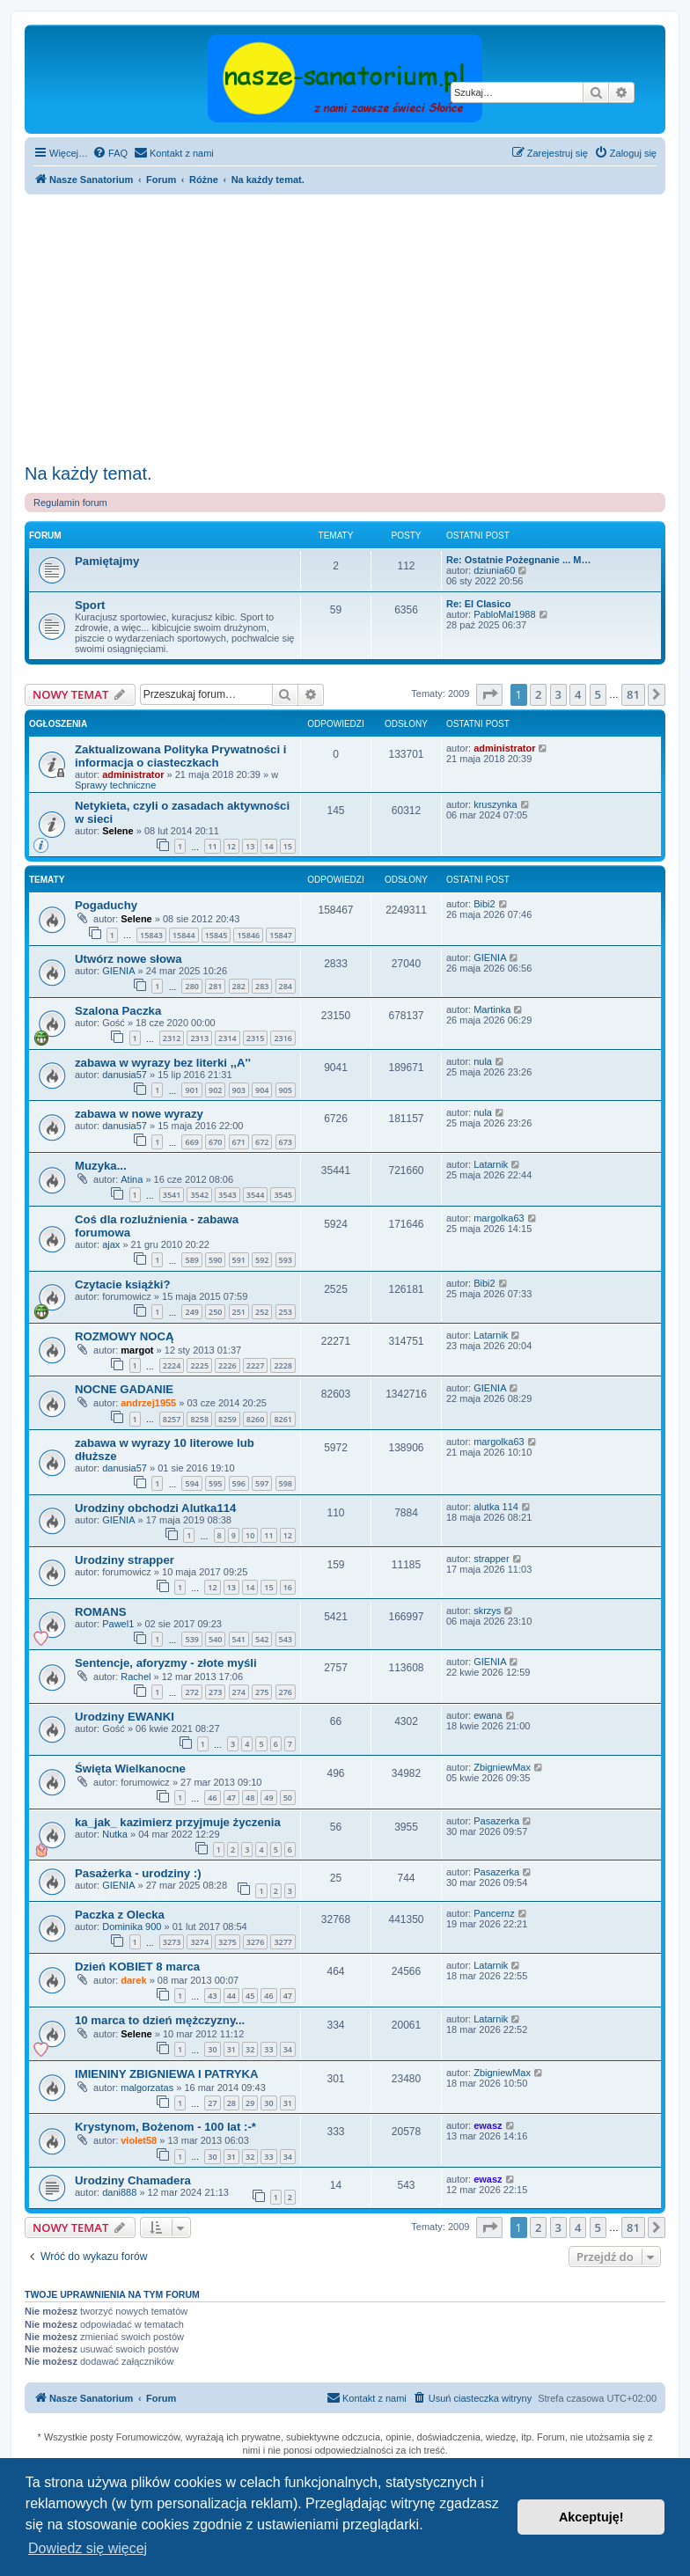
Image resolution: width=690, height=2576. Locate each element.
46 (212, 1797)
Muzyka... (101, 1165)
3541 (172, 1194)
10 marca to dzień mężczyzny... (160, 2020)
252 (261, 1311)
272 (191, 1692)
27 (212, 2103)
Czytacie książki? (123, 1284)
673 (285, 1142)
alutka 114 (495, 1506)
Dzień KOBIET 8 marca (137, 1966)
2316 (283, 1038)
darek (133, 1980)
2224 (172, 1365)
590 (215, 1260)
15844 (183, 935)
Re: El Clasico (478, 603)
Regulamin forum (70, 502)
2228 (283, 1365)
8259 (227, 1419)
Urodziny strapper (124, 1560)
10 (250, 1535)
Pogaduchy (106, 905)
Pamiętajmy (107, 561)
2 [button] (538, 694)
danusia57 (124, 1074)
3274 (199, 1942)
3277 (283, 1942)
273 (215, 1692)
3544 (255, 1194)
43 (212, 1995)
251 (239, 1311)
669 (191, 1142)
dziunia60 (494, 570)
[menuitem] (110, 153)
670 (215, 1142)
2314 (227, 1038)
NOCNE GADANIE (124, 1389)
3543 (227, 1194)
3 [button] (558, 694)
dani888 (119, 2192)
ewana (487, 1715)
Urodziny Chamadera (133, 2180)
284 (285, 986)
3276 (255, 1942)
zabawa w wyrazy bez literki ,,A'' (163, 1062)
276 (285, 1692)
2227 (255, 1365)
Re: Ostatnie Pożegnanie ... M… (518, 559)
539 (191, 1639)
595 (215, 1483)
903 (239, 1090)
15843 (151, 935)
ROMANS (101, 1611)
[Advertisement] (345, 326)
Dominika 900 (131, 1926)
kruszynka (495, 804)
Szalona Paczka (118, 1010)
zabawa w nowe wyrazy (139, 1113)
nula (482, 1061)
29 (250, 2103)
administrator (133, 774)
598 (285, 1483)
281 (215, 986)
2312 (172, 1038)
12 (231, 846)
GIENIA (118, 970)
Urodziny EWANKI (124, 1716)
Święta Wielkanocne (130, 1768)
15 (287, 846)
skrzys (487, 1610)
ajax (111, 1244)
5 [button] (598, 694)
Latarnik (490, 1164)
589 (191, 1260)
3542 (199, 1194)
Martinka (491, 1009)
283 (261, 986)
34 (287, 2049)
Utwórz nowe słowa (128, 958)
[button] (489, 694)
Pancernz (493, 1913)
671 (239, 1142)
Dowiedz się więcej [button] (87, 2548)
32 (250, 2049)
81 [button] (633, 694)
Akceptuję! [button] (591, 2517)
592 (261, 1260)
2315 (255, 1038)
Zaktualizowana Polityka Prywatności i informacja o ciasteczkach (180, 756)
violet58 (139, 2140)
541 (239, 1639)
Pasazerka (496, 1821)
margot (137, 1350)
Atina (132, 1179)
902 (215, 1090)
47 (231, 1797)
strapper (491, 1558)
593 (285, 1260)
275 (261, 1692)
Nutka (115, 1834)
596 (239, 1483)
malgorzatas (147, 2087)
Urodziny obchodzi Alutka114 (155, 1508)
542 (261, 1639)
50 (287, 1797)
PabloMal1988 (504, 614)
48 (250, 1797)
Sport (90, 605)
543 (285, 1639)
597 (261, 1483)
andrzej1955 (148, 1403)
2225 (199, 1365)
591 (239, 1260)
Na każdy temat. (88, 473)
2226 (227, 1365)
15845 (216, 935)
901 (191, 1090)
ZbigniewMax (502, 1767)
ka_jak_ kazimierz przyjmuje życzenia (178, 1822)
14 (268, 846)
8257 (172, 1419)
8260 (255, 1419)
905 (285, 1090)
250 (215, 1311)
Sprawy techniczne (115, 785)
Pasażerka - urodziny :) (138, 1873)
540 (215, 1639)
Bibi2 (484, 904)
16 (287, 1587)
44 (231, 1995)
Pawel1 (118, 1623)
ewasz (487, 2125)
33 (268, 2049)
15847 (280, 935)
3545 (283, 1194)
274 (239, 1692)
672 (261, 1142)
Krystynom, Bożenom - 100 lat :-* (165, 2126)
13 (250, 846)
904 (261, 1090)
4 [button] (578, 694)
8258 (199, 1419)
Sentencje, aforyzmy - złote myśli (166, 1663)
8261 (283, 1419)
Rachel (135, 1676)
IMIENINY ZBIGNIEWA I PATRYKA (167, 2074)
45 (250, 1995)
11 (212, 846)
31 (231, 2049)
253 (285, 1311)
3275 (227, 1942)
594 (191, 1483)
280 (191, 986)
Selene (117, 831)
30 (212, 2049)
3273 (172, 1942)
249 (191, 1311)
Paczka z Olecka (120, 1914)
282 (239, 986)
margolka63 (498, 1218)
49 (268, 1797)
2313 (199, 1038)
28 (231, 2103)
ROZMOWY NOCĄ (124, 1336)
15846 (248, 935)
